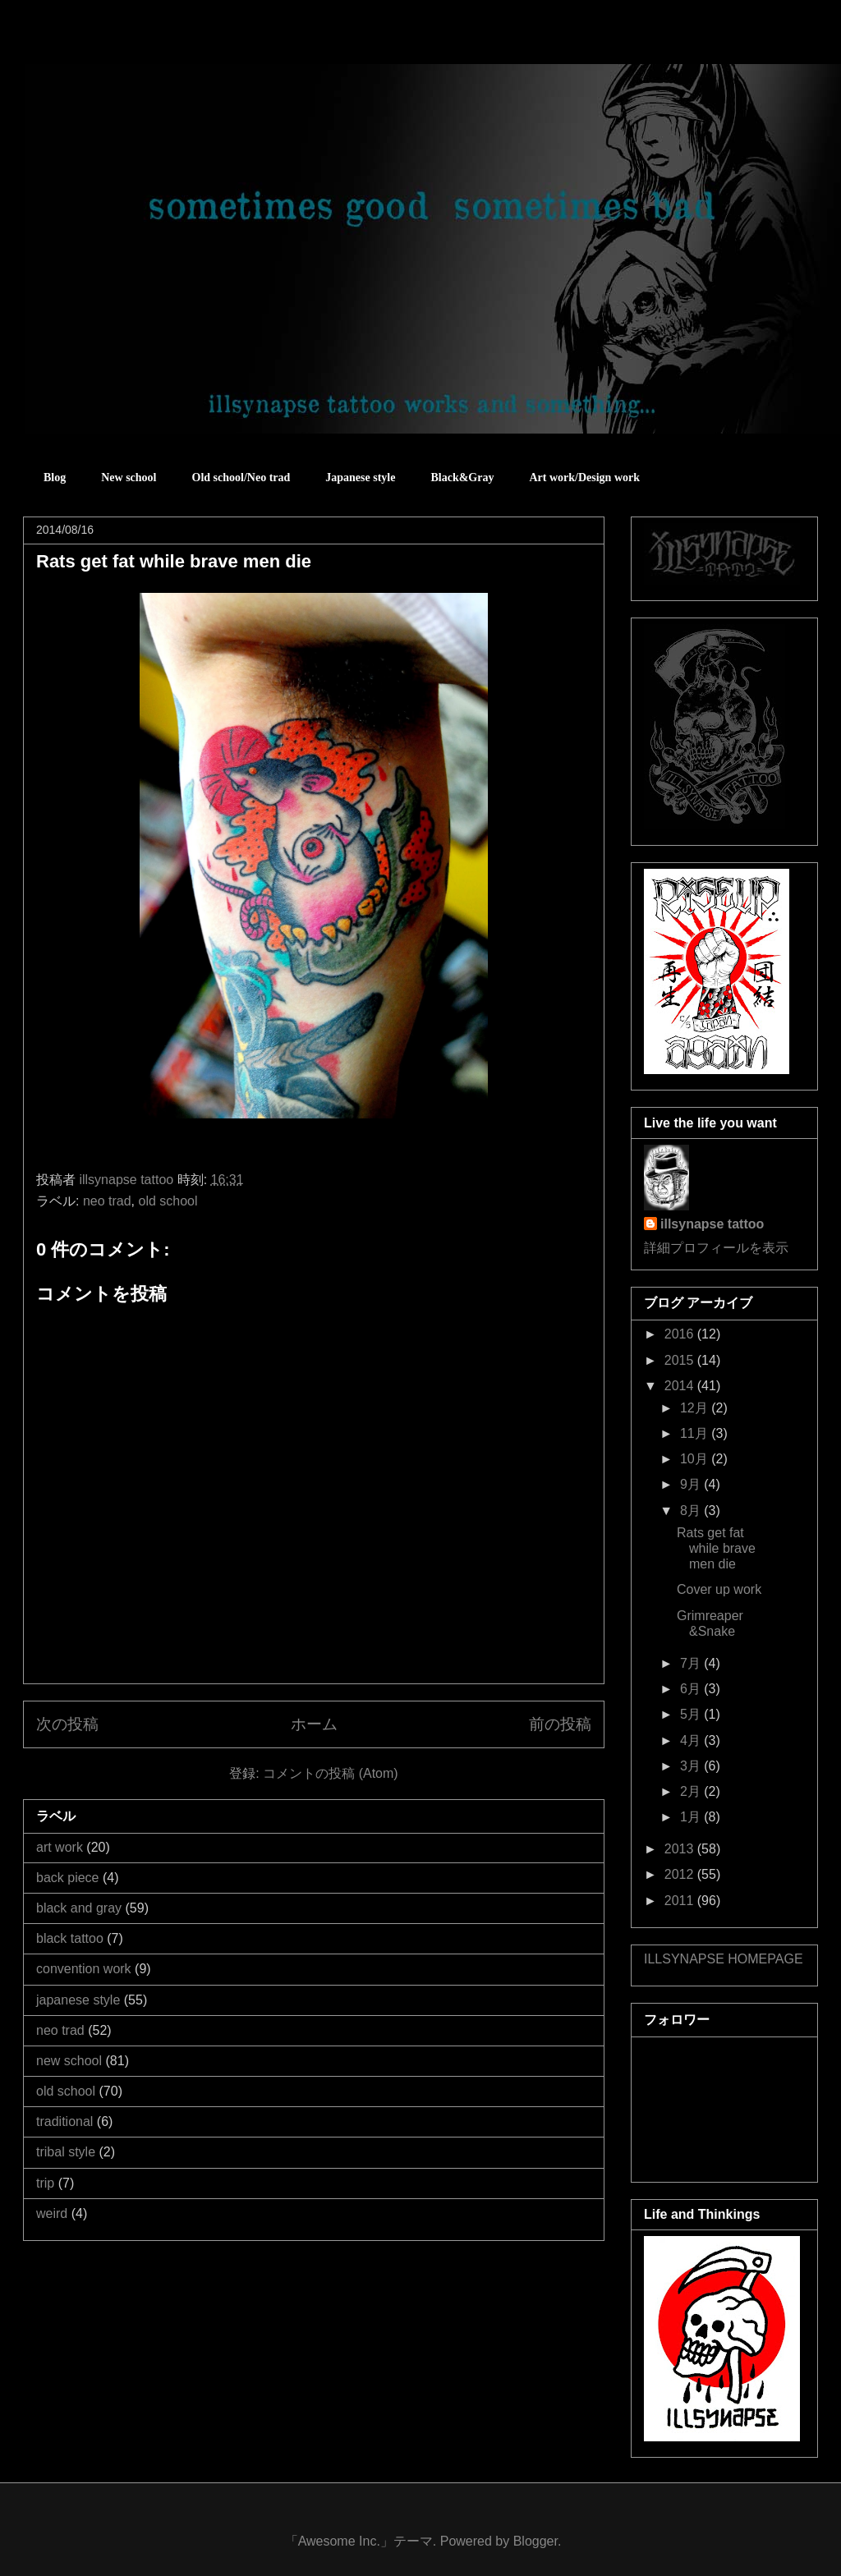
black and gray (79, 1908)
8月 (692, 1511)
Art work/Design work (584, 477)
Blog (55, 477)
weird (51, 2213)
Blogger (535, 2541)
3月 (692, 1766)
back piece (67, 1878)
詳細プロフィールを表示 (716, 1248)
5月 (692, 1714)
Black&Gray (462, 477)
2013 (680, 1849)
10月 (695, 1459)
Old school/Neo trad (241, 477)
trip (45, 2183)
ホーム (314, 1724)
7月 (692, 1663)
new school (69, 2061)
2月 (692, 1791)
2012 (680, 1874)
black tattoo (69, 1938)
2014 (680, 1386)
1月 (692, 1817)
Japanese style (360, 477)
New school (128, 477)
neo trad (107, 1201)
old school (168, 1201)
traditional (64, 2121)
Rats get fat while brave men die (716, 1548)
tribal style (65, 2152)
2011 (680, 1901)
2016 (680, 1334)
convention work (83, 1969)
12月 (695, 1408)
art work (59, 1847)
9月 (692, 1484)
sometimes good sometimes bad (96, 49)
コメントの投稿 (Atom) (330, 1773)
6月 (692, 1689)
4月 (692, 1740)
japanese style (78, 2000)
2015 (680, 1360)
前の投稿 (560, 1724)
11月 (695, 1433)
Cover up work (719, 1589)
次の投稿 (67, 1724)
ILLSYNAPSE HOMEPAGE (723, 1959)
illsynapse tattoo (712, 1224)
